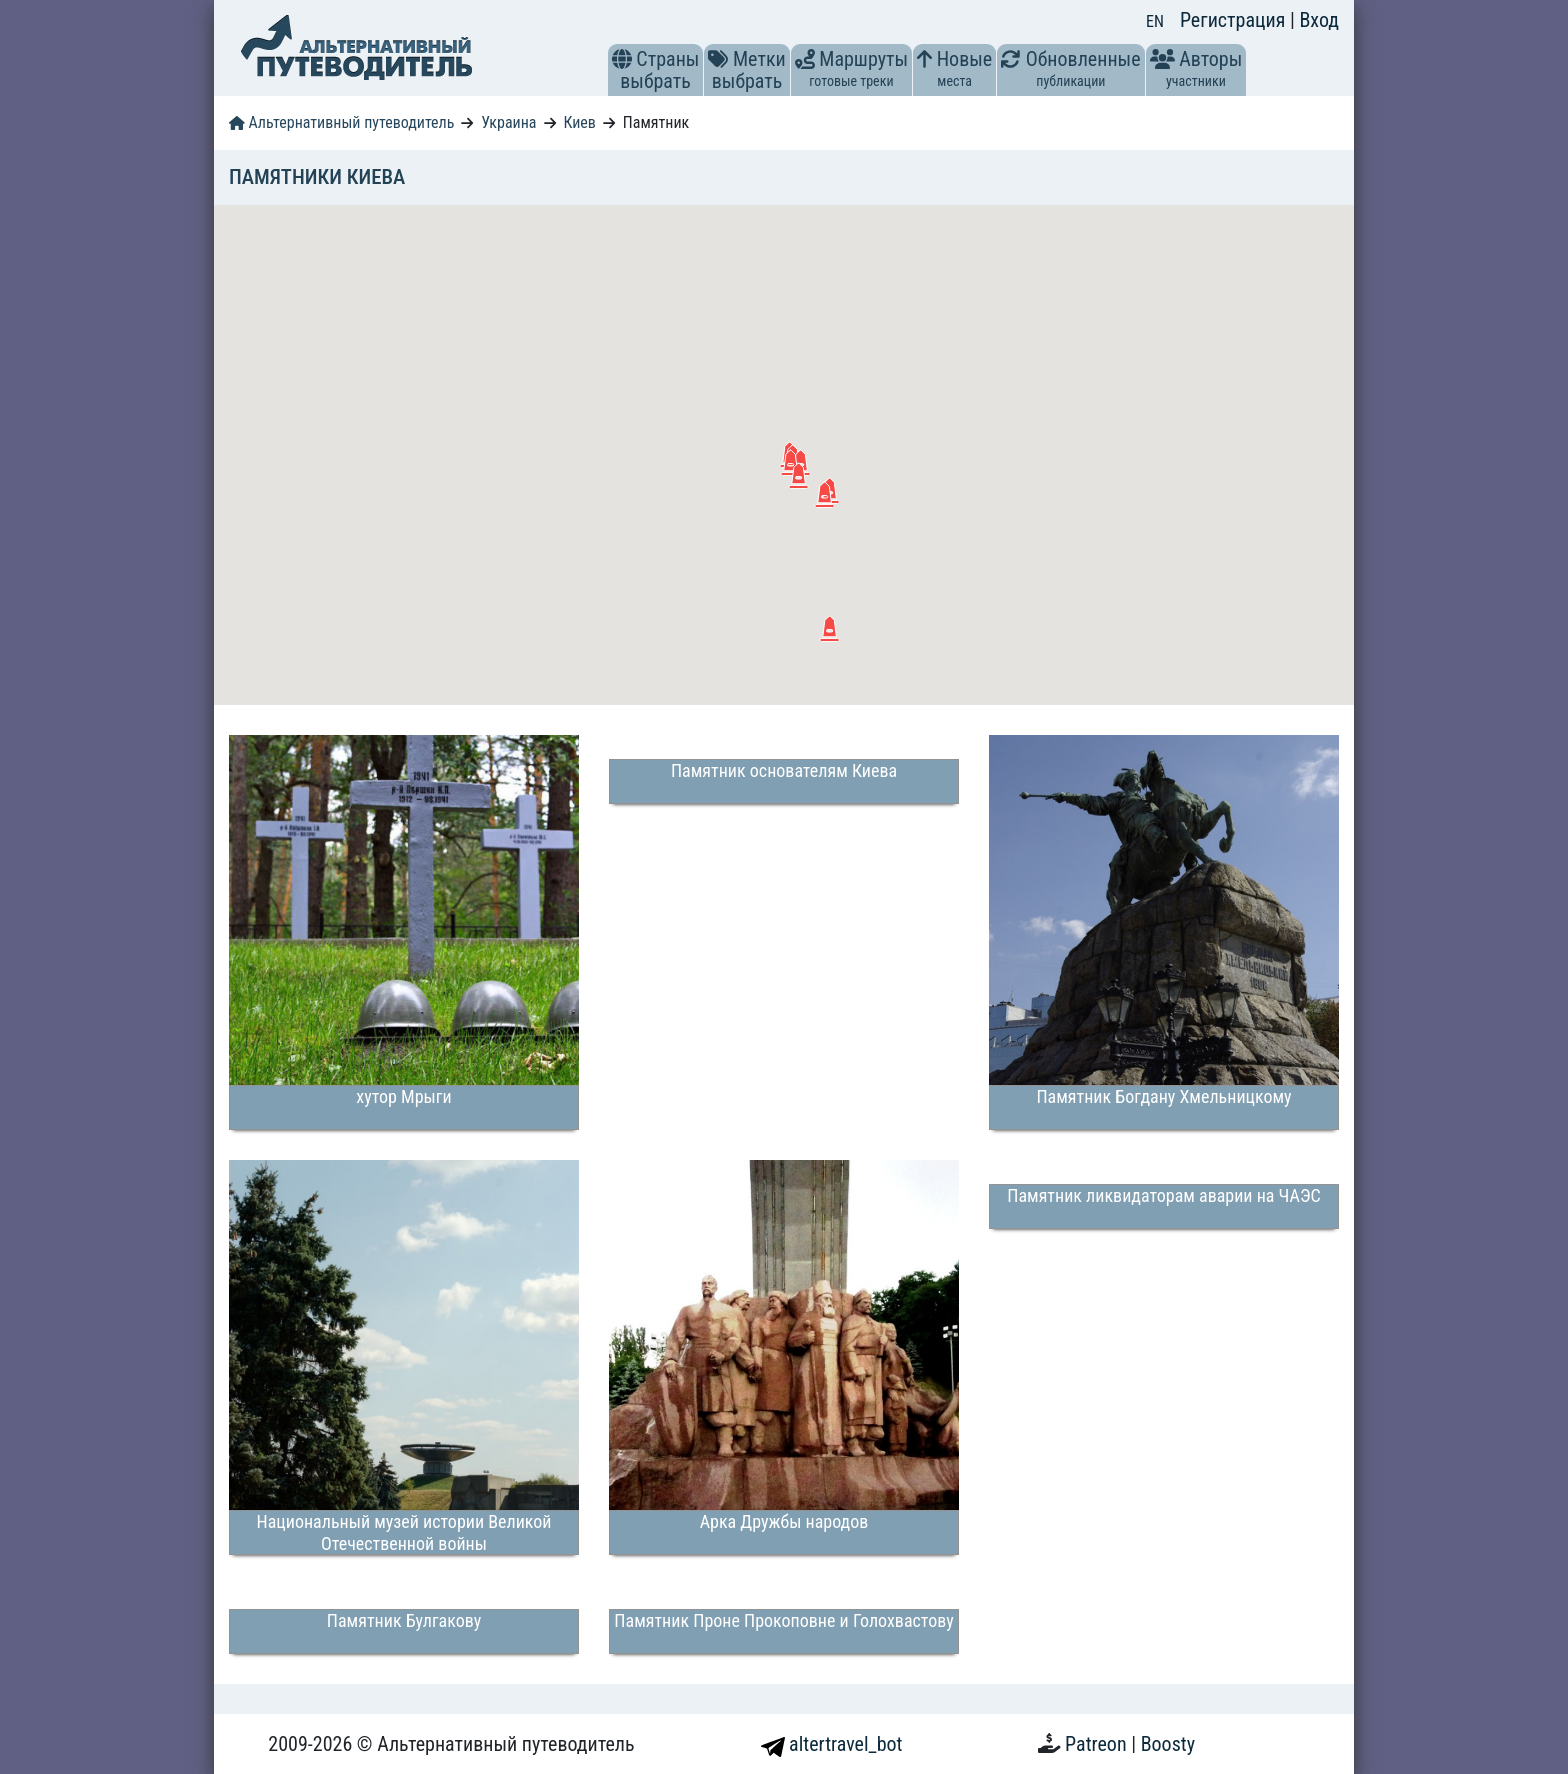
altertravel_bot (832, 1744)
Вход (1319, 20)
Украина (508, 122)
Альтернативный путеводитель (341, 122)
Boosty (1168, 1744)
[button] (622, 59)
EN (1155, 21)
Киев (579, 122)
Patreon (1098, 1744)
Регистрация (1235, 20)
